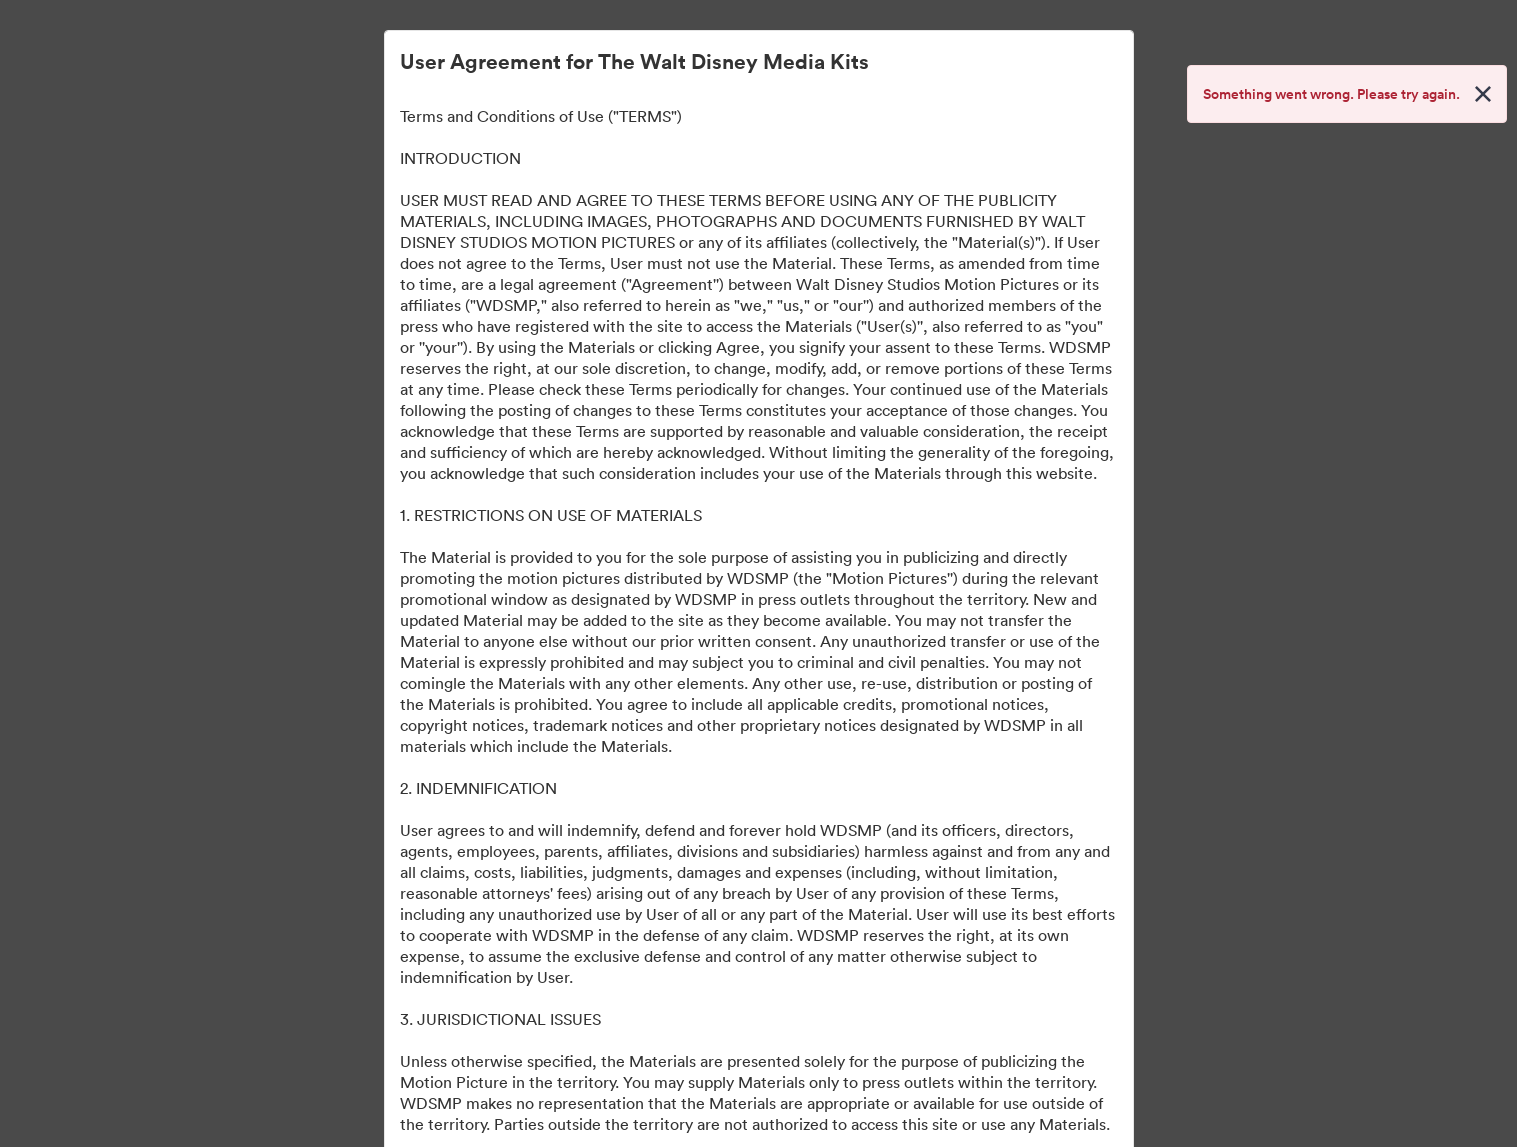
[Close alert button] (1483, 94)
